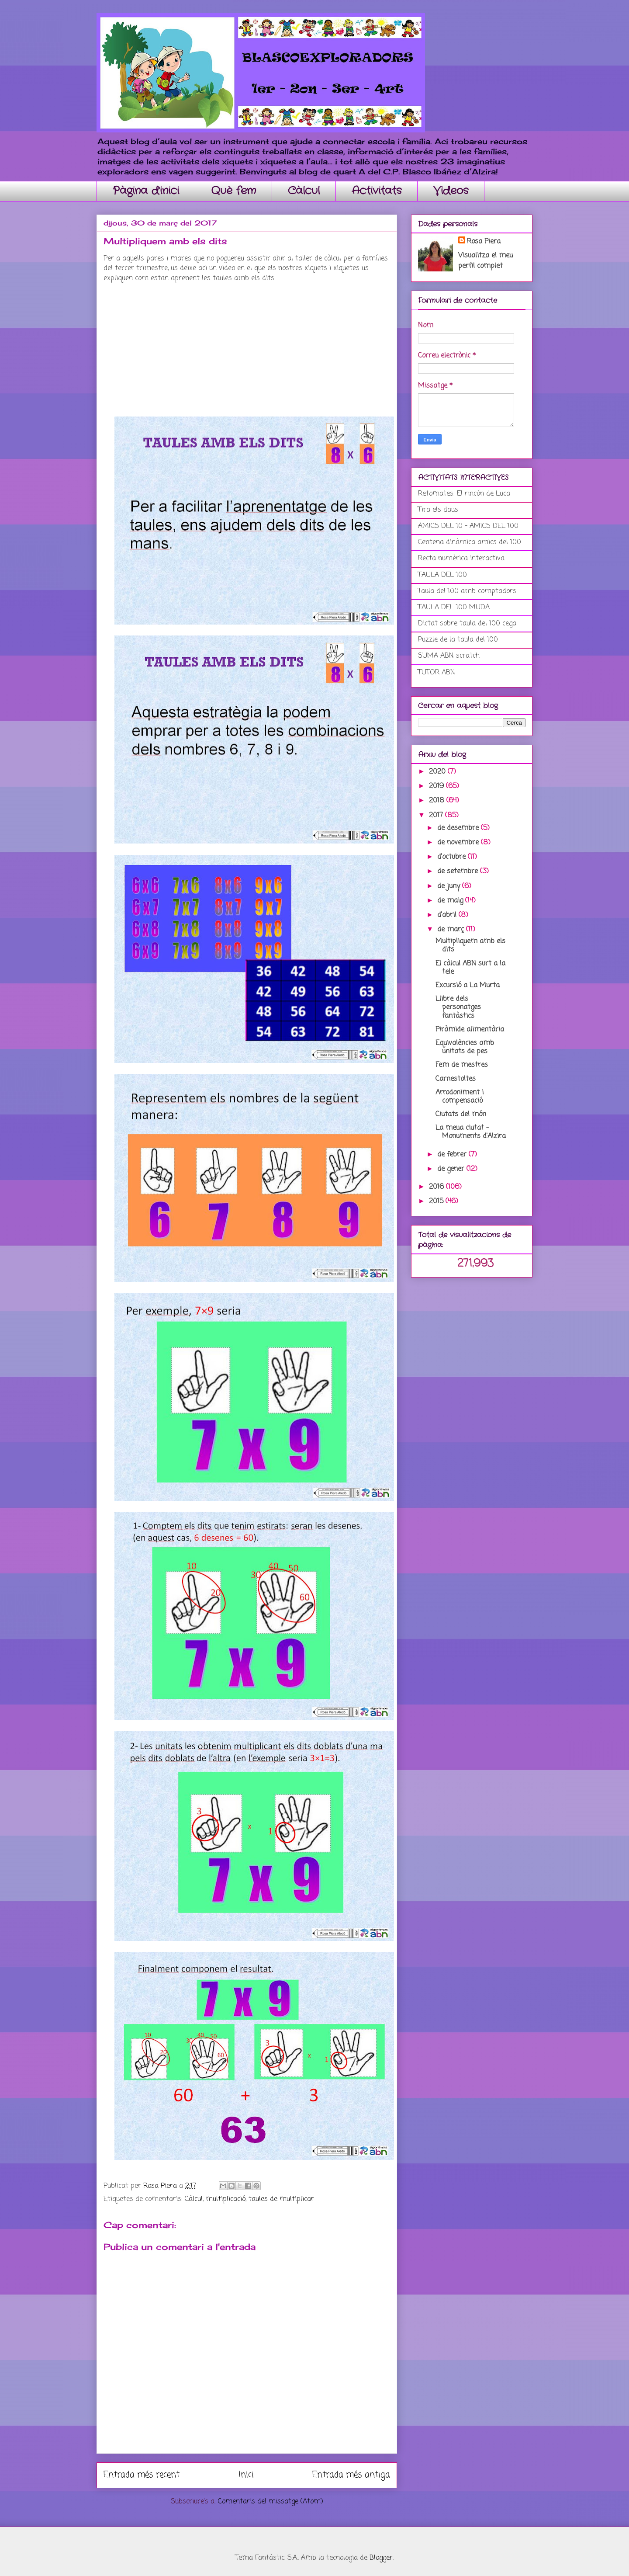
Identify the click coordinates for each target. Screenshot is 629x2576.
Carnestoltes (455, 1079)
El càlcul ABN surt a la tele (470, 967)
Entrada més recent (142, 2474)
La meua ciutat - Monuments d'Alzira (470, 1132)
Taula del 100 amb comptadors (467, 591)
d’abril (448, 915)
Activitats (376, 191)
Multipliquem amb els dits (470, 945)
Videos (450, 191)
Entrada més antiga (351, 2474)
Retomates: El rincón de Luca (464, 494)
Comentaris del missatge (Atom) (270, 2501)
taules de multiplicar (281, 2199)
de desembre (459, 828)
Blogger (381, 2558)
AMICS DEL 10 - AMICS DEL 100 (468, 526)
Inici (246, 2474)
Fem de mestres (461, 1065)
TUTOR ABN (436, 672)
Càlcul (304, 191)
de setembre (458, 871)
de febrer (453, 1154)
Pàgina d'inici (146, 191)
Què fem (233, 191)
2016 (437, 1187)
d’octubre (452, 857)
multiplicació (225, 2199)
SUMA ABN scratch (449, 656)
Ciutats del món (460, 1114)
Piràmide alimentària (469, 1029)
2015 (437, 1201)
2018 (437, 800)
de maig (451, 901)
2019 (437, 786)
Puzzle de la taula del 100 (458, 640)
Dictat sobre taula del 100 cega (467, 623)
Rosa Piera (484, 241)
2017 (437, 815)
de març (451, 929)
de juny (449, 886)
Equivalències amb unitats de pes (464, 1047)
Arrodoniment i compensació (459, 1096)
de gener (452, 1169)
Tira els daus (438, 510)
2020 (438, 772)
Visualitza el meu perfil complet (485, 260)
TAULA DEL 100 (442, 575)
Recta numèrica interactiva (461, 558)
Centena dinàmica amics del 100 (469, 542)
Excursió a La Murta (467, 985)
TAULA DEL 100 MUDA (454, 607)
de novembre (459, 842)
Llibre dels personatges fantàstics (458, 1007)
